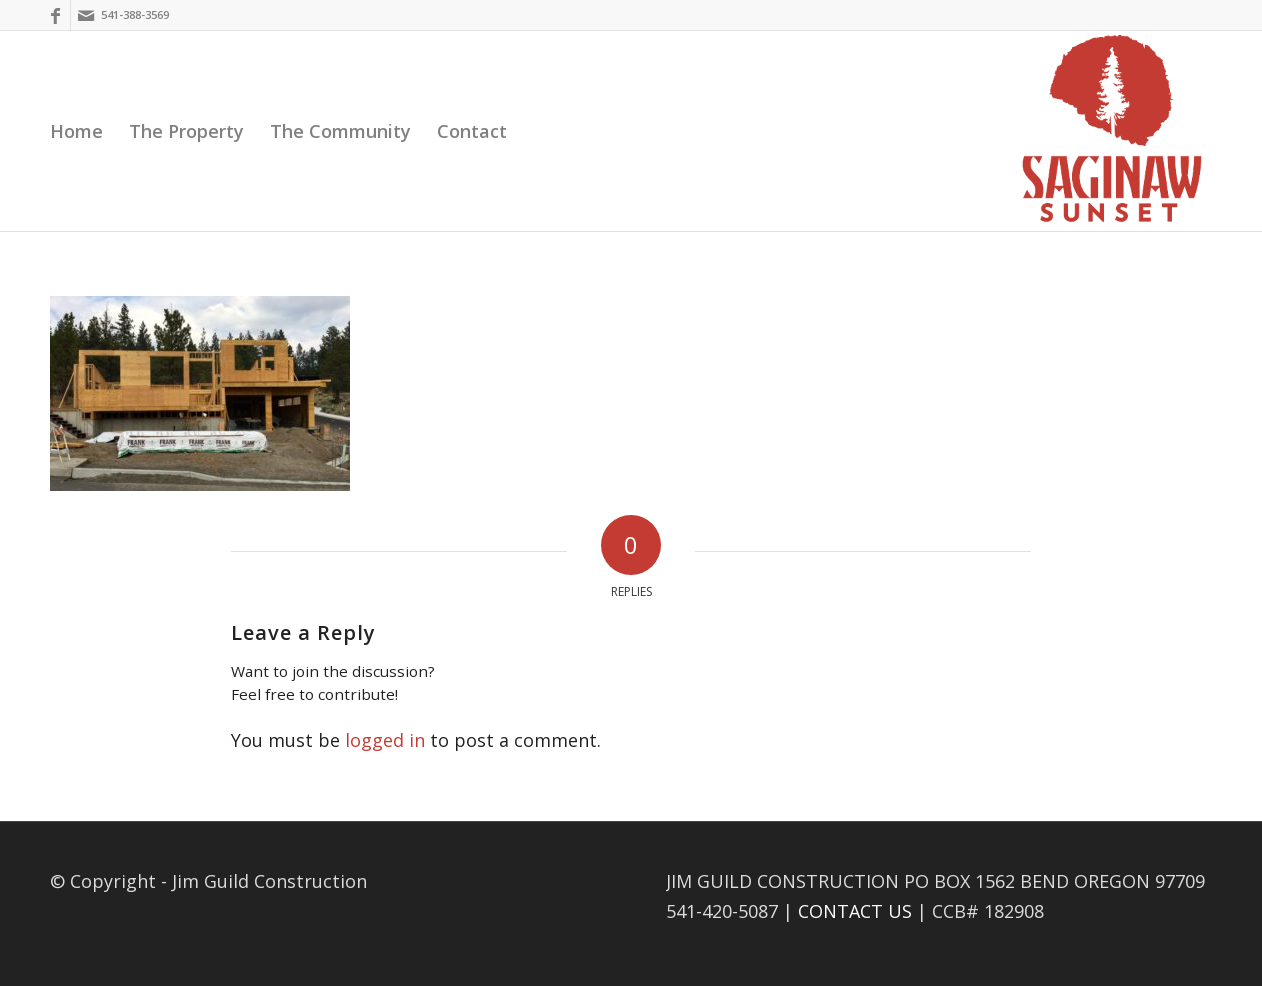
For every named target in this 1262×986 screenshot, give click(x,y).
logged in (385, 740)
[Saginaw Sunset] (1112, 131)
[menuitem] (76, 131)
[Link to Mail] (86, 15)
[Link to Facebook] (55, 15)
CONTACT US (855, 911)
